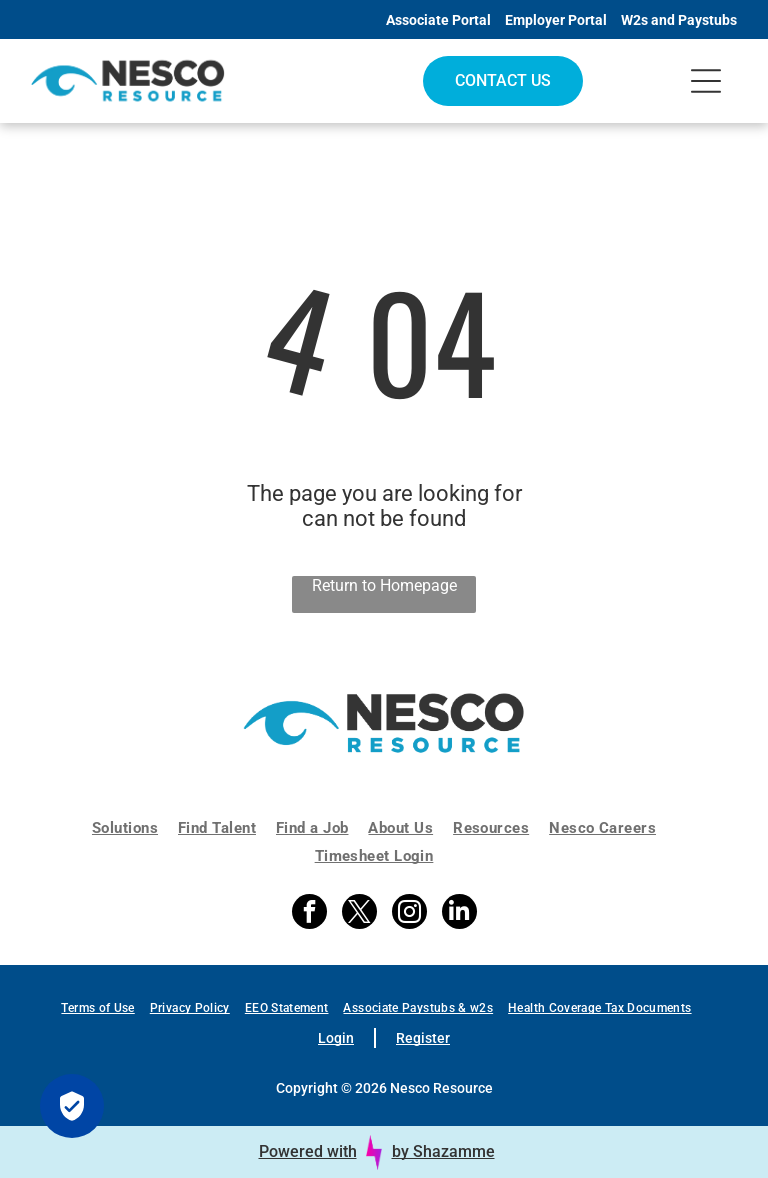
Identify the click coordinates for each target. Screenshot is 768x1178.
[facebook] (309, 914)
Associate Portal (438, 20)
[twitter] (359, 914)
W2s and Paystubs (679, 20)
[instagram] (409, 914)
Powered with (308, 1151)
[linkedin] (459, 914)
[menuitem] (135, 828)
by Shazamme (443, 1151)
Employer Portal (556, 20)
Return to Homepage (384, 585)
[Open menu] (706, 81)
